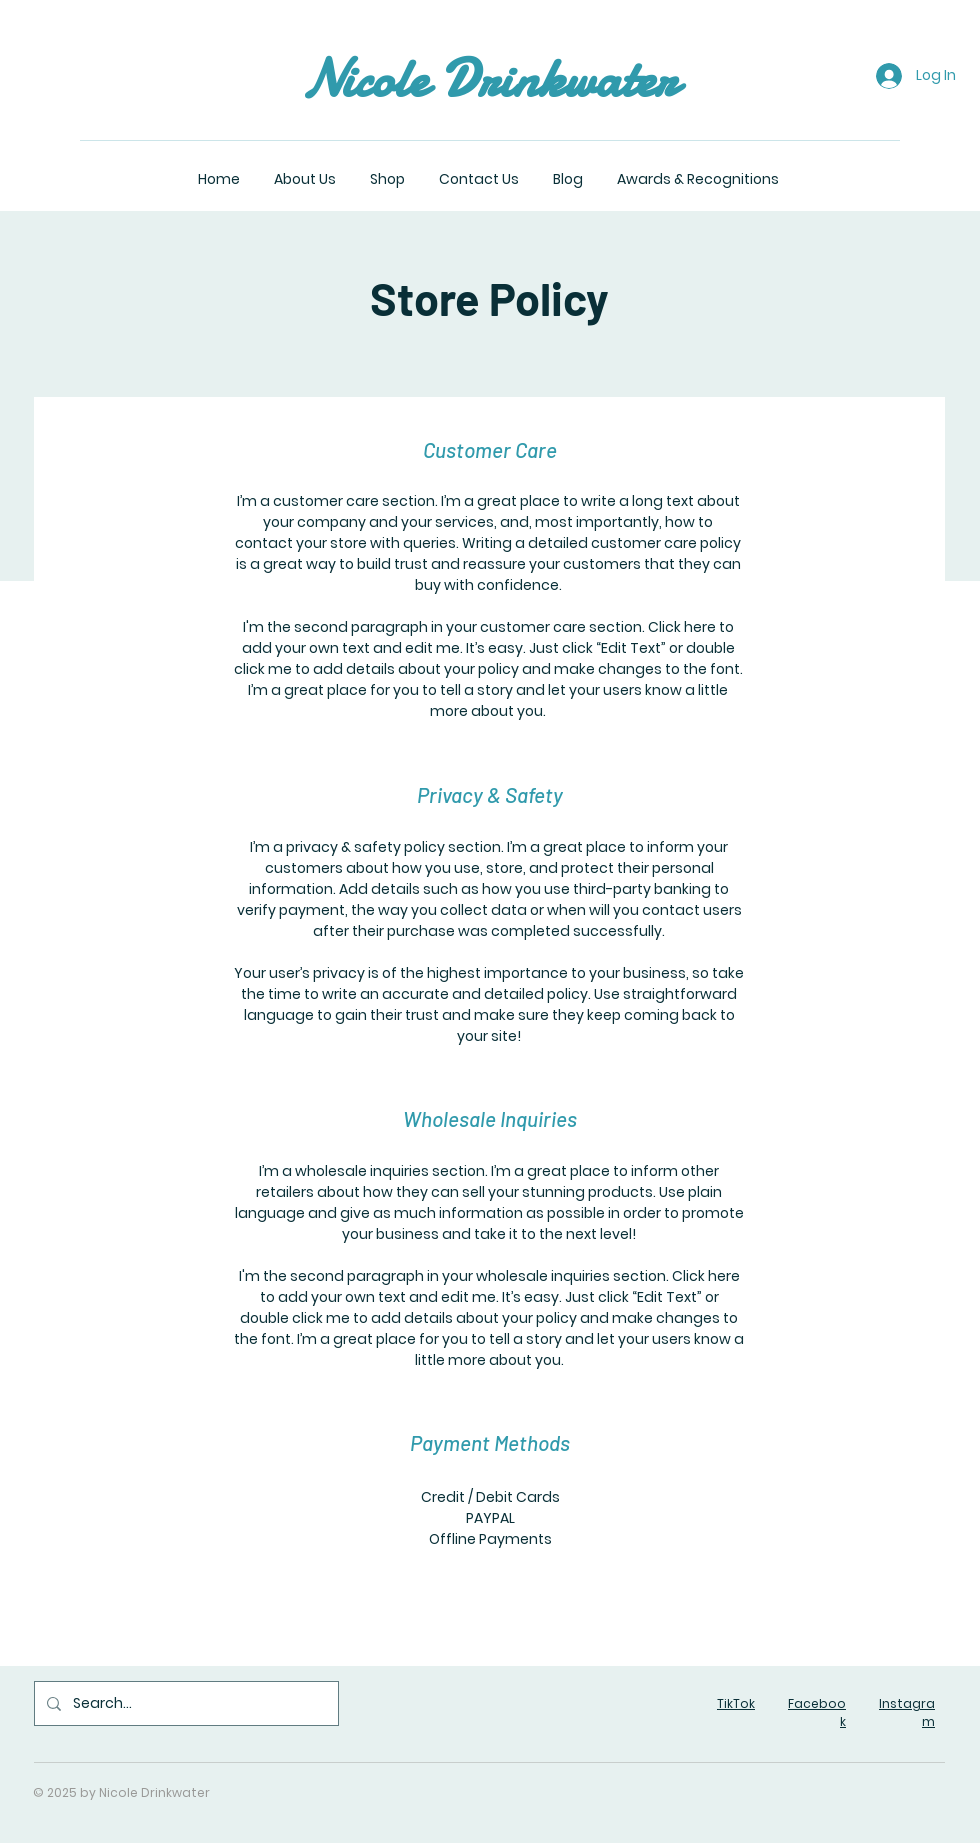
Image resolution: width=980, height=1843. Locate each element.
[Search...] (184, 1703)
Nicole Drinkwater (489, 78)
